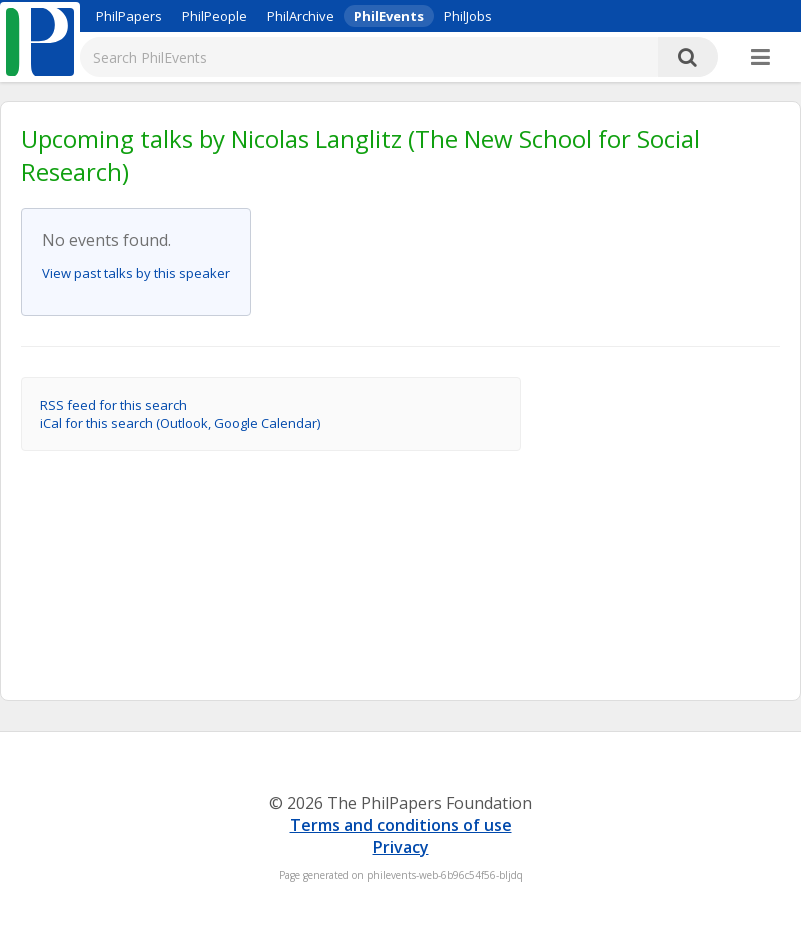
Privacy (401, 847)
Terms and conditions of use (401, 825)
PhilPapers (129, 16)
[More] (760, 58)
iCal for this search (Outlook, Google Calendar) (180, 423)
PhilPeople (214, 16)
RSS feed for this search (113, 405)
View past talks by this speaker (136, 273)
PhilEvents (389, 16)
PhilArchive (300, 16)
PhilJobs (468, 16)
